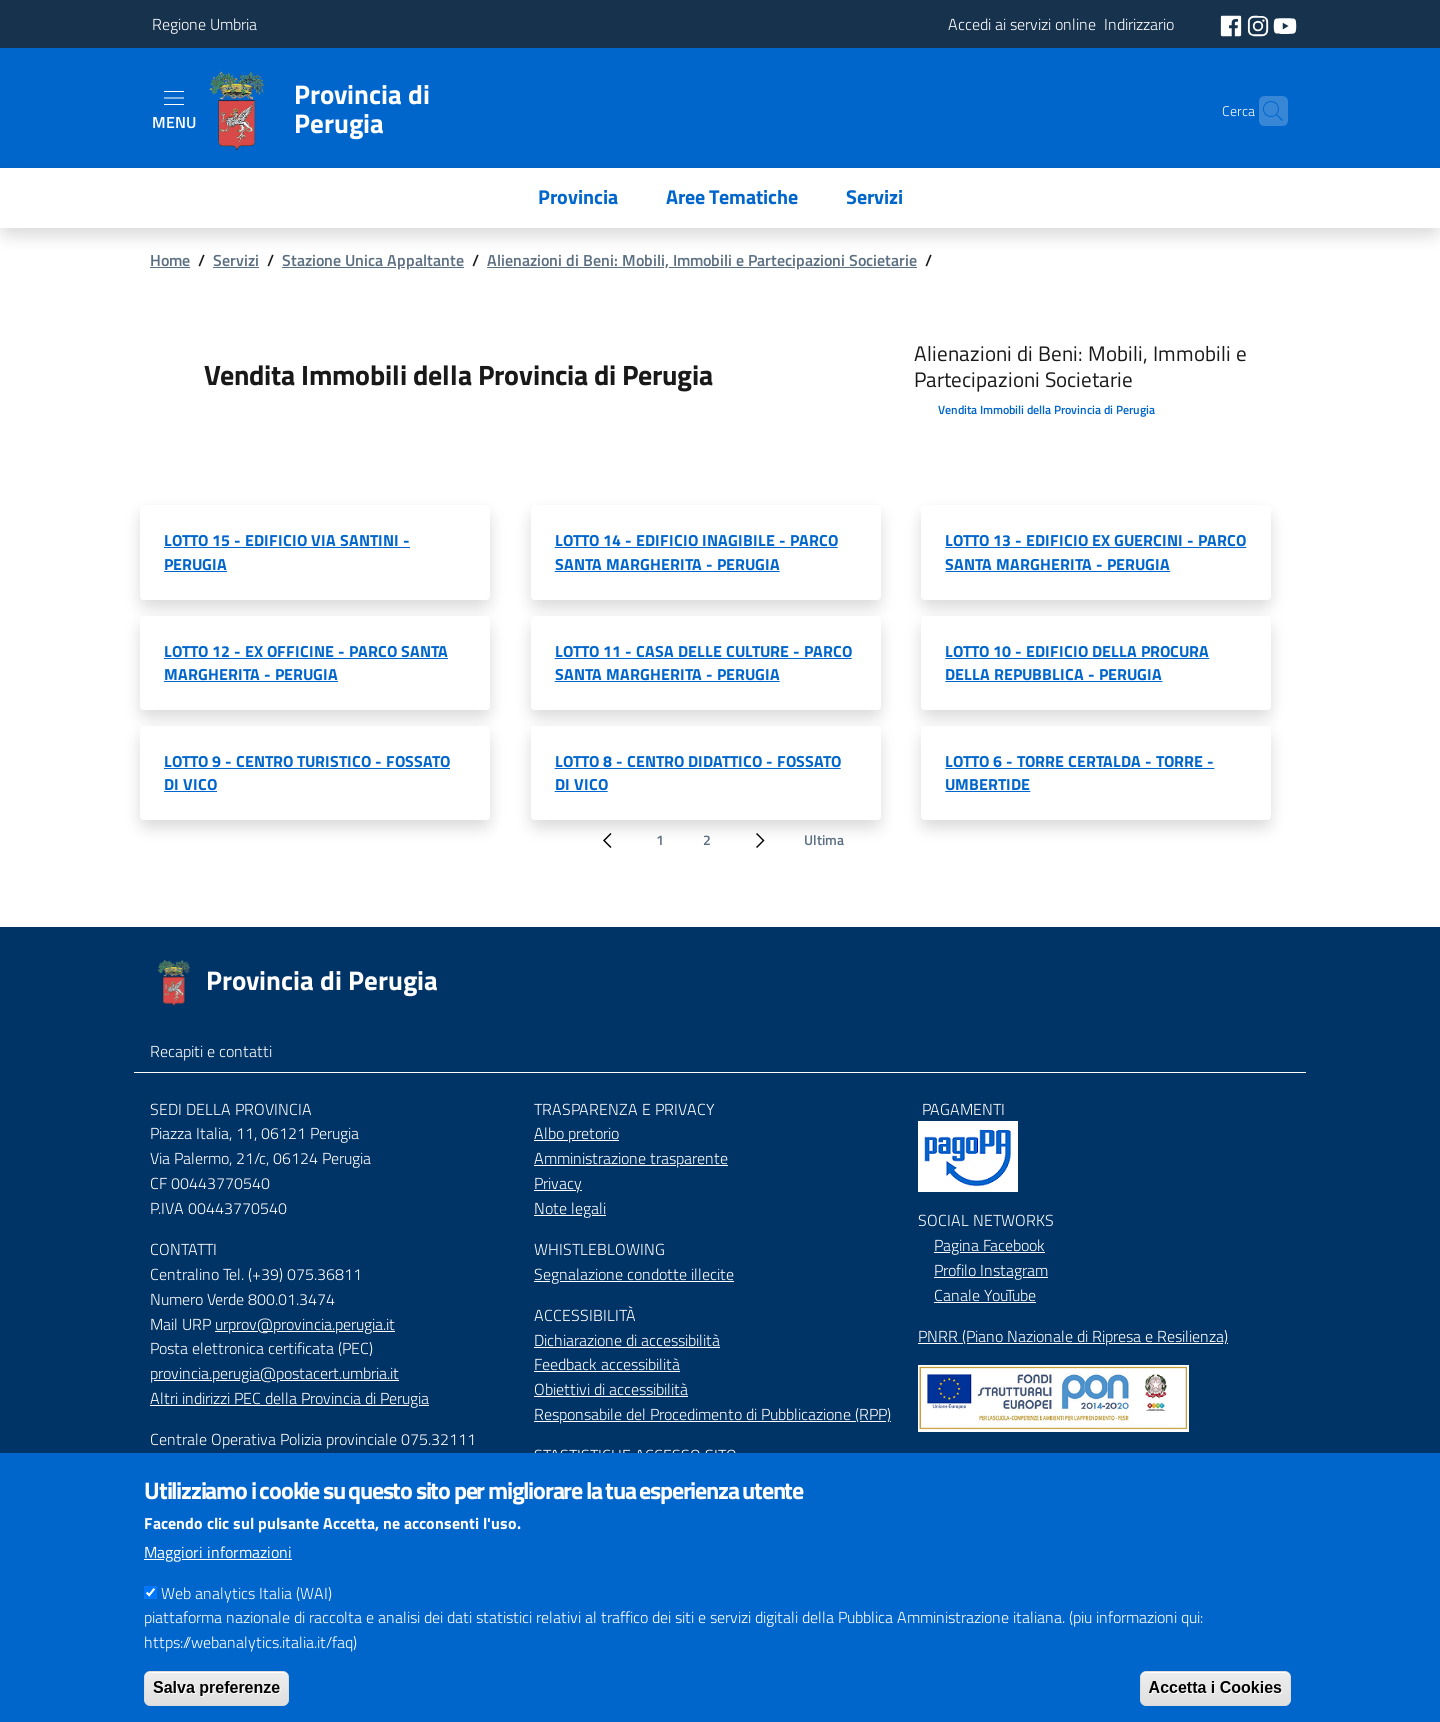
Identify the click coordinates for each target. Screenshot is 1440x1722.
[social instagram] (1260, 24)
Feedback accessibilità (607, 1364)
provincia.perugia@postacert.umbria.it (274, 1373)
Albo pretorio (576, 1133)
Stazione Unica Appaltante (373, 260)
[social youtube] (1285, 24)
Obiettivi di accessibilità (611, 1389)
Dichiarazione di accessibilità (627, 1340)
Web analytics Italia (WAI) (246, 1613)
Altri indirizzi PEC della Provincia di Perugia (289, 1398)
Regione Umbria (204, 24)
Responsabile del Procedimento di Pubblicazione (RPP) (712, 1414)
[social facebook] (1233, 24)
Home (170, 260)
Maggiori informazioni (218, 1572)
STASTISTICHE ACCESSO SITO (635, 1455)
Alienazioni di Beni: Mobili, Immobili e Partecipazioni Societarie (702, 260)
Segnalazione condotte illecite (634, 1274)
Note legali (570, 1208)
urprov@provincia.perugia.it (305, 1324)
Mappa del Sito (967, 1460)
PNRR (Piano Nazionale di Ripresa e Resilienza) (1073, 1336)
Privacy (558, 1183)
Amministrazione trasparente (631, 1158)
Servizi (236, 260)
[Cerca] (1264, 111)
